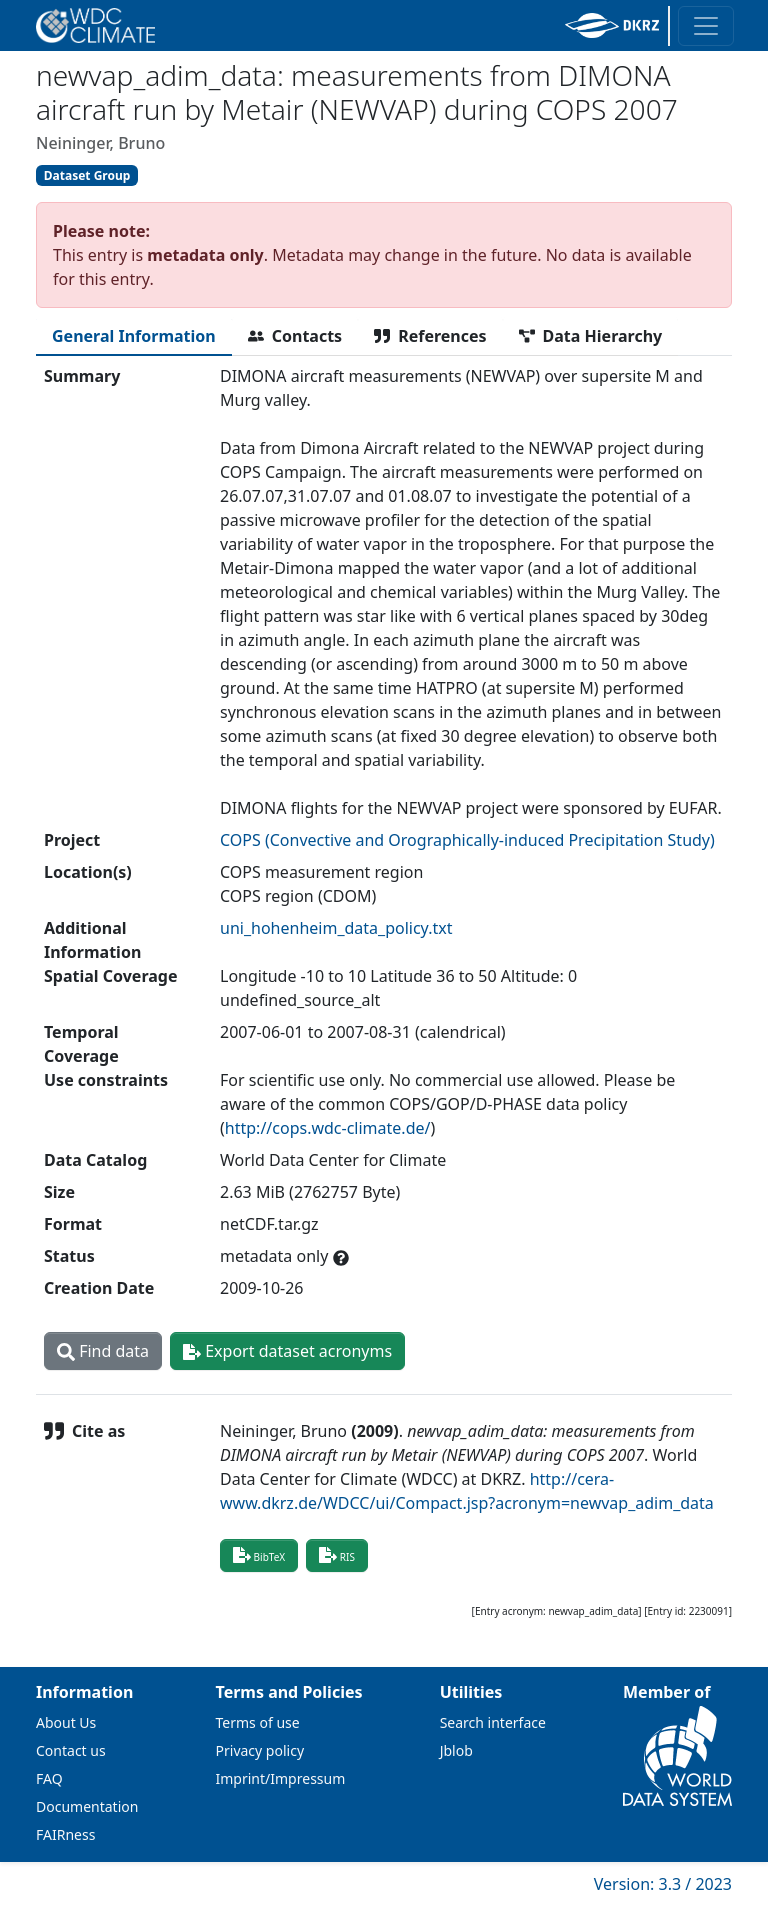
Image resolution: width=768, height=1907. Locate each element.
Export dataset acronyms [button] (287, 1351)
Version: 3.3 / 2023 (663, 1884)
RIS (337, 1555)
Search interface (493, 1722)
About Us (66, 1722)
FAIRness (65, 1834)
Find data (103, 1351)
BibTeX (259, 1555)
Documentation (87, 1806)
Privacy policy (260, 1750)
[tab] (134, 336)
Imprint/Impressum (281, 1778)
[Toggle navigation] (706, 26)
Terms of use (258, 1722)
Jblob (456, 1750)
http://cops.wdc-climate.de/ (328, 1128)
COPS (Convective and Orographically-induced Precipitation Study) (467, 840)
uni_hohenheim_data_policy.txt (336, 928)
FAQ (49, 1778)
